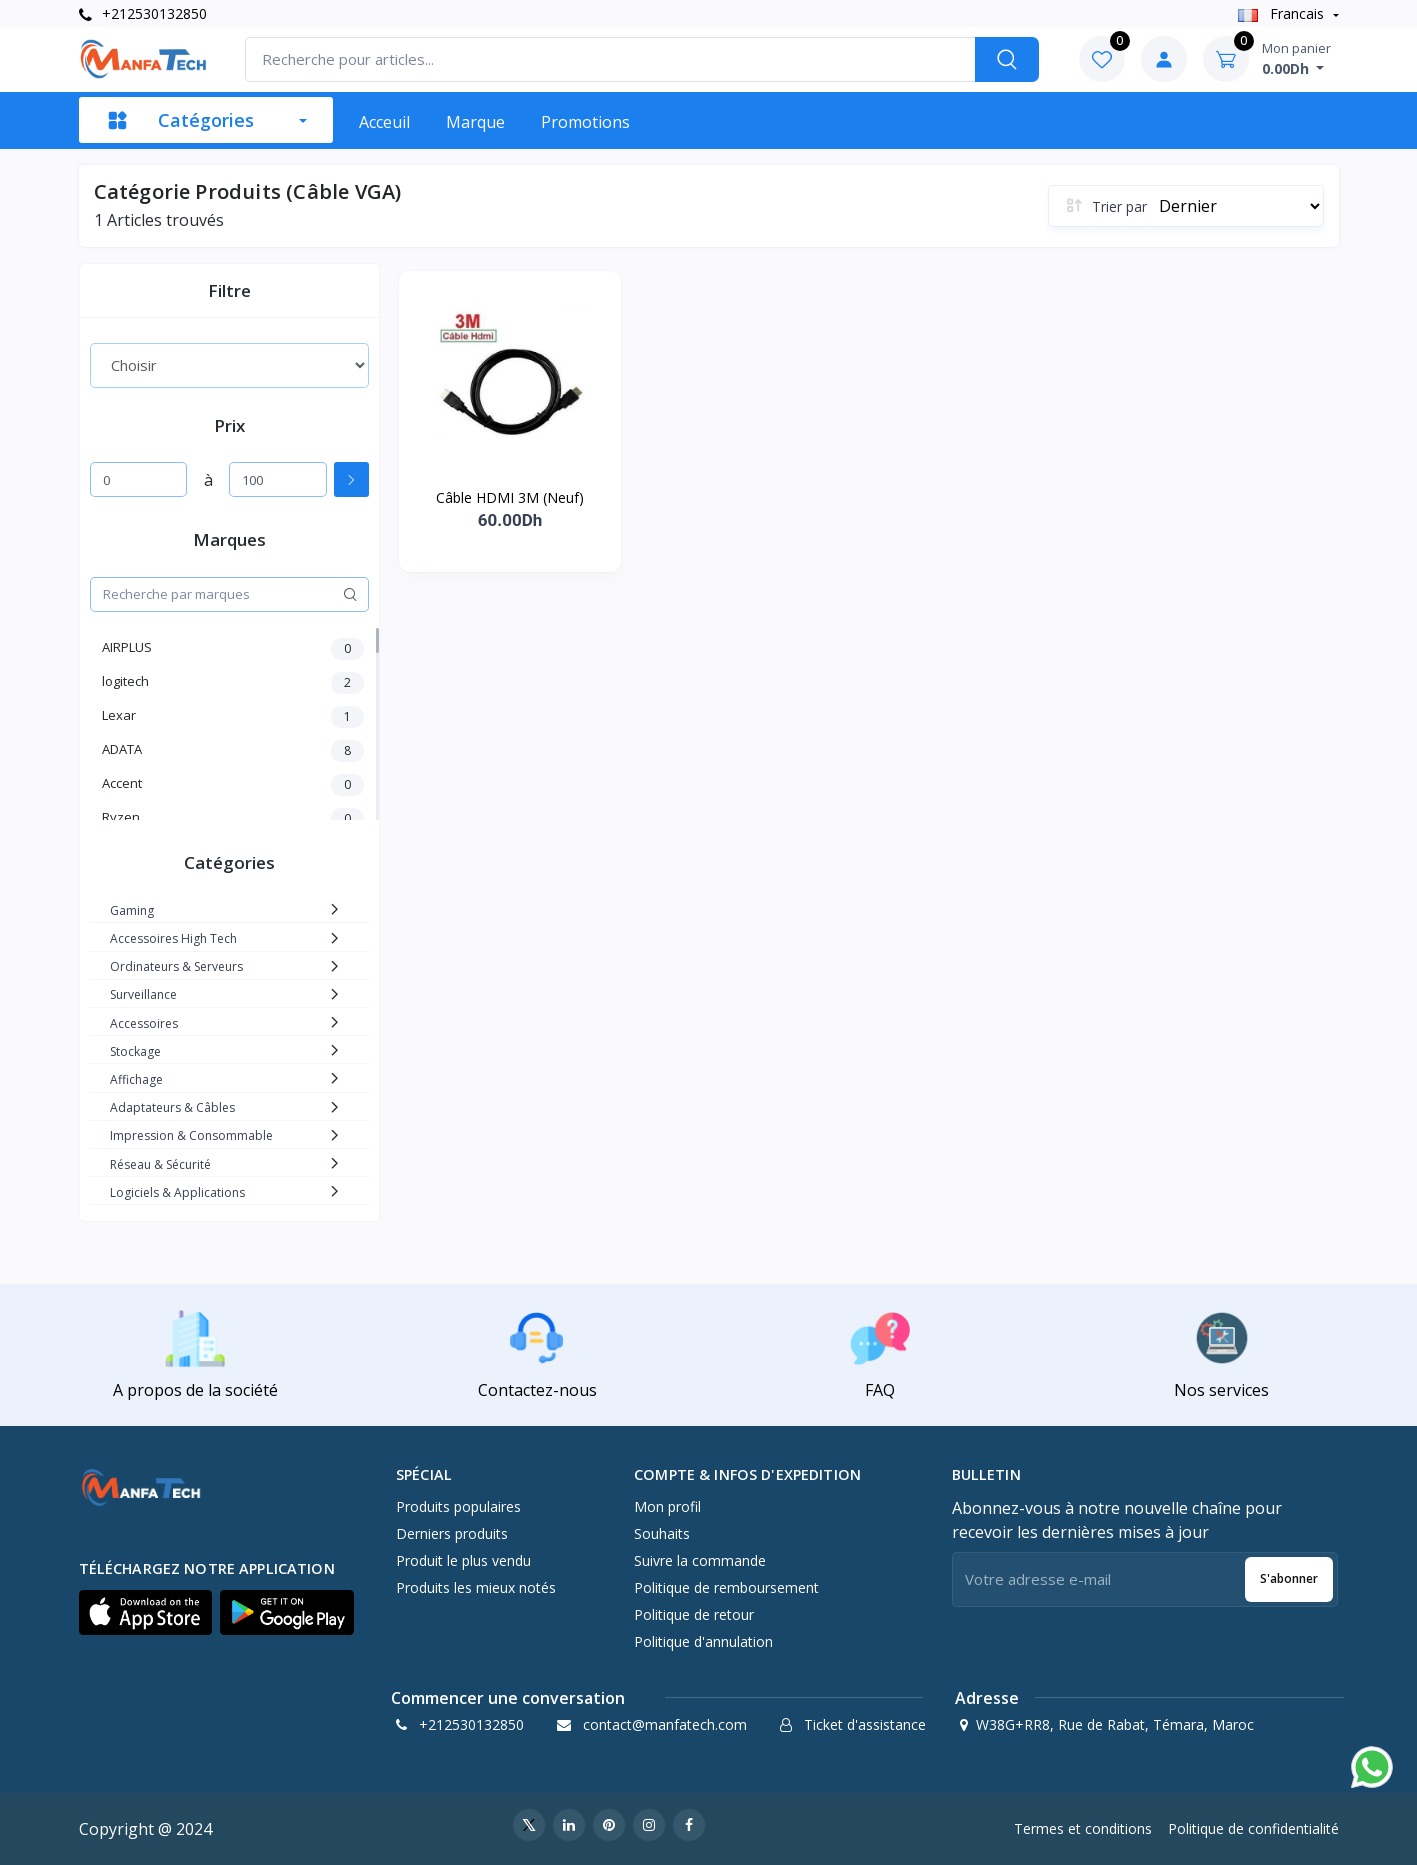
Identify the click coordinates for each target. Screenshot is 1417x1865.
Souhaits (662, 1533)
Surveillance (143, 994)
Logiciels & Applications (177, 1192)
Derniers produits (452, 1533)
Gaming (132, 910)
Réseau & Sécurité (160, 1164)
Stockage (135, 1051)
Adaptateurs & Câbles (172, 1107)
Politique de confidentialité (1253, 1828)
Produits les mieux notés (476, 1587)
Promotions (585, 122)
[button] (146, 1613)
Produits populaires (458, 1506)
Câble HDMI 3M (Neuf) (510, 497)
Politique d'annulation (703, 1641)
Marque (475, 122)
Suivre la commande (700, 1560)
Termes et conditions (1083, 1828)
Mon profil (667, 1506)
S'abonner (1289, 1578)
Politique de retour (694, 1614)
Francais (1283, 13)
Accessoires (144, 1023)
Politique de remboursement (726, 1587)
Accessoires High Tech (173, 938)
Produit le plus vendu (463, 1560)
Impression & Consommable (191, 1135)
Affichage (136, 1079)
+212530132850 (143, 13)
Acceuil (384, 122)
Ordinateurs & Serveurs (176, 966)
